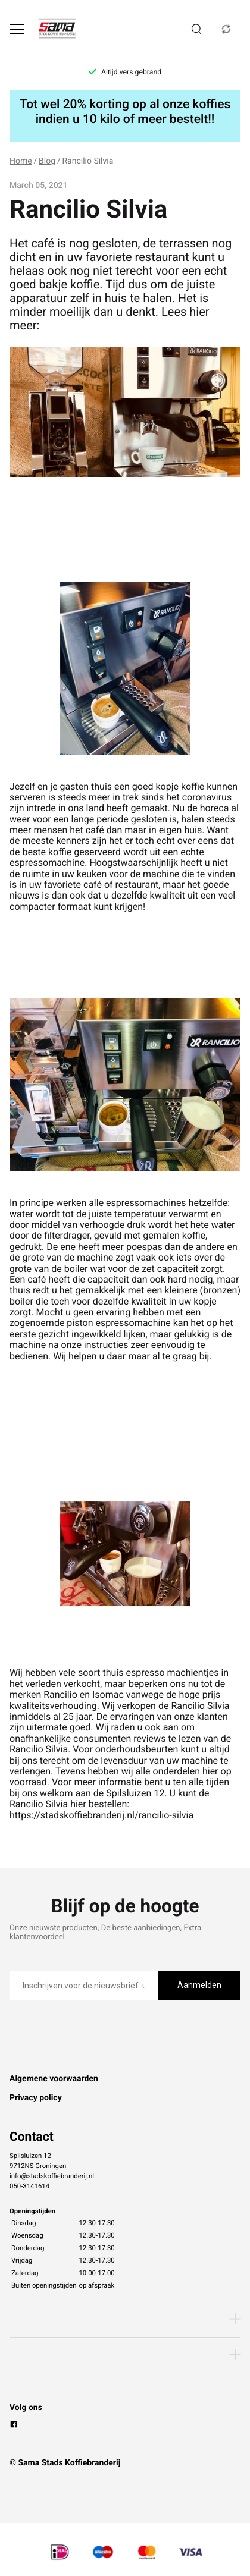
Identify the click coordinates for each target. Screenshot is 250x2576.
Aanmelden (199, 1985)
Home (21, 161)
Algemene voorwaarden (54, 2079)
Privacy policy (36, 2098)
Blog (47, 161)
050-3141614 (29, 2186)
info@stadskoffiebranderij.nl (52, 2176)
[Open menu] (17, 29)
